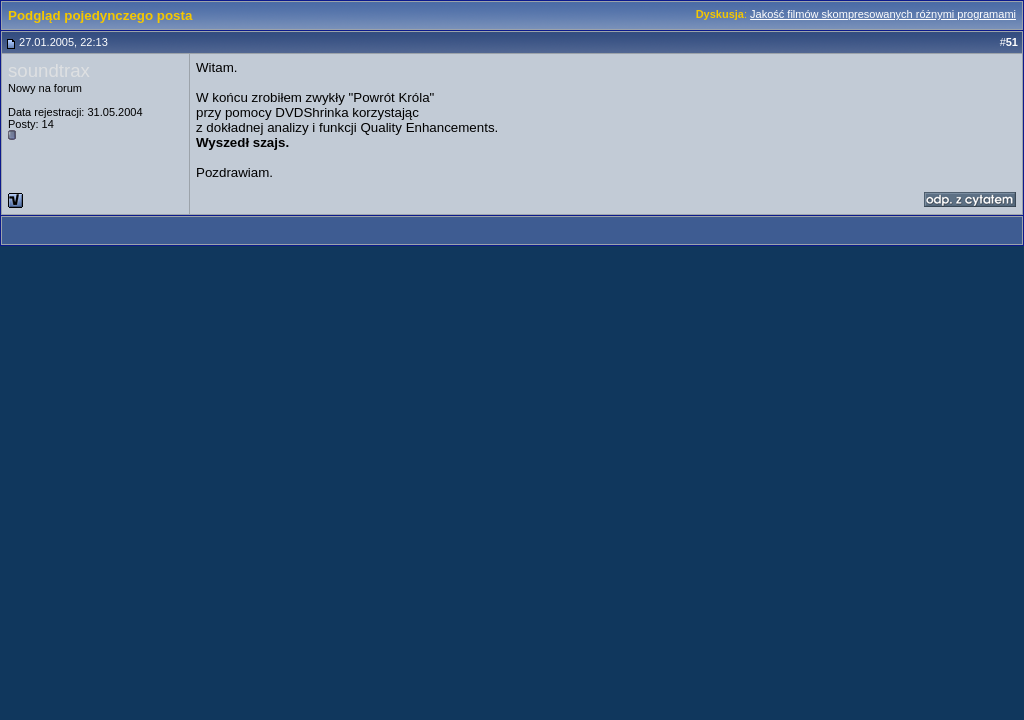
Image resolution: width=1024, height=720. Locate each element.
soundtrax (49, 70)
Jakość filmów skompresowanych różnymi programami (883, 14)
